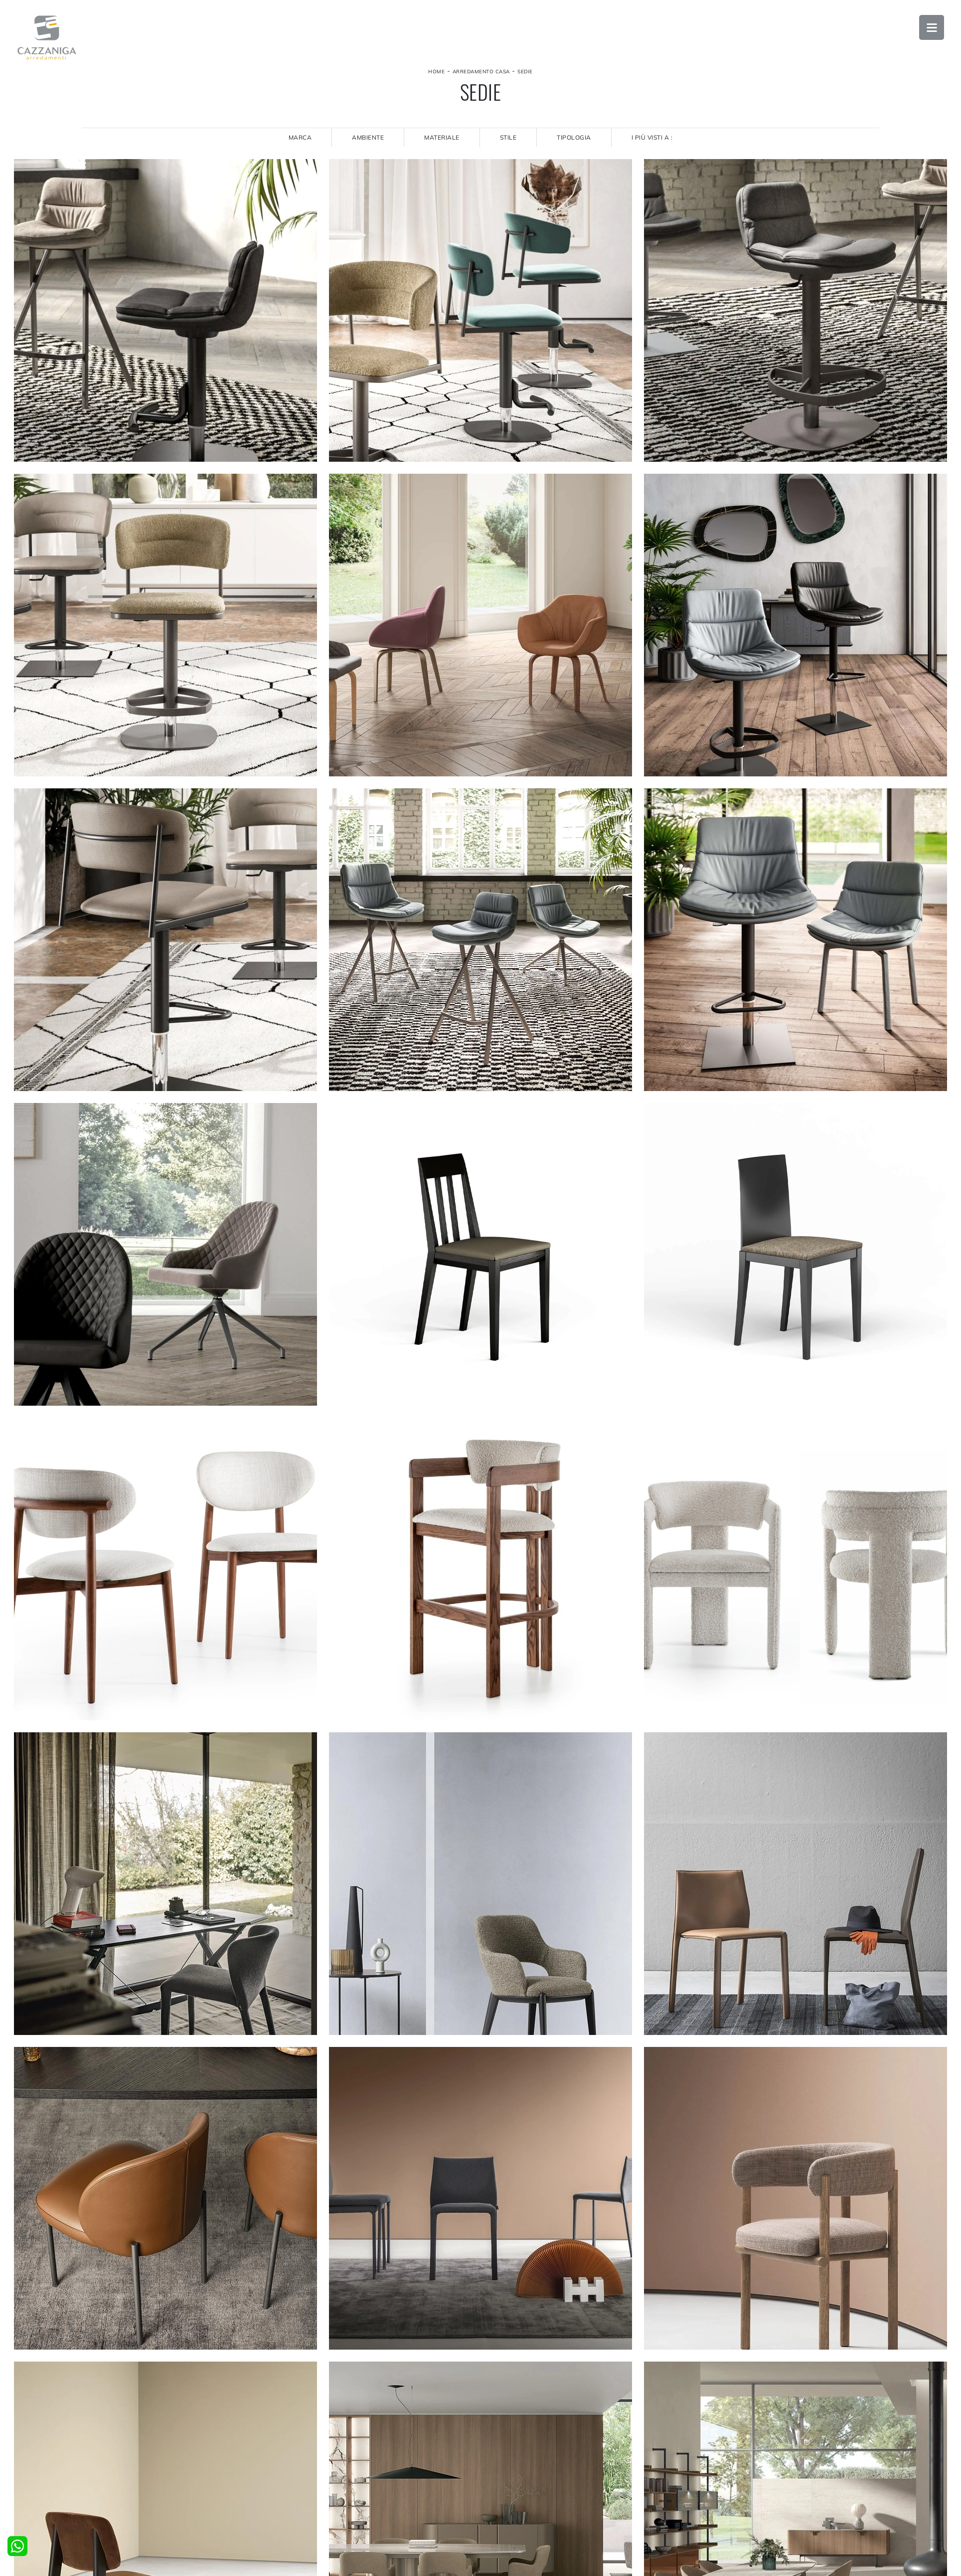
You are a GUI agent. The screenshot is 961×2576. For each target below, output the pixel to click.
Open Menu (931, 27)
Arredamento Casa (481, 71)
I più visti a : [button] (652, 137)
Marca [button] (300, 137)
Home (436, 71)
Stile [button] (508, 137)
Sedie (525, 71)
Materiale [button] (442, 137)
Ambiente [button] (368, 137)
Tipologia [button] (574, 137)
